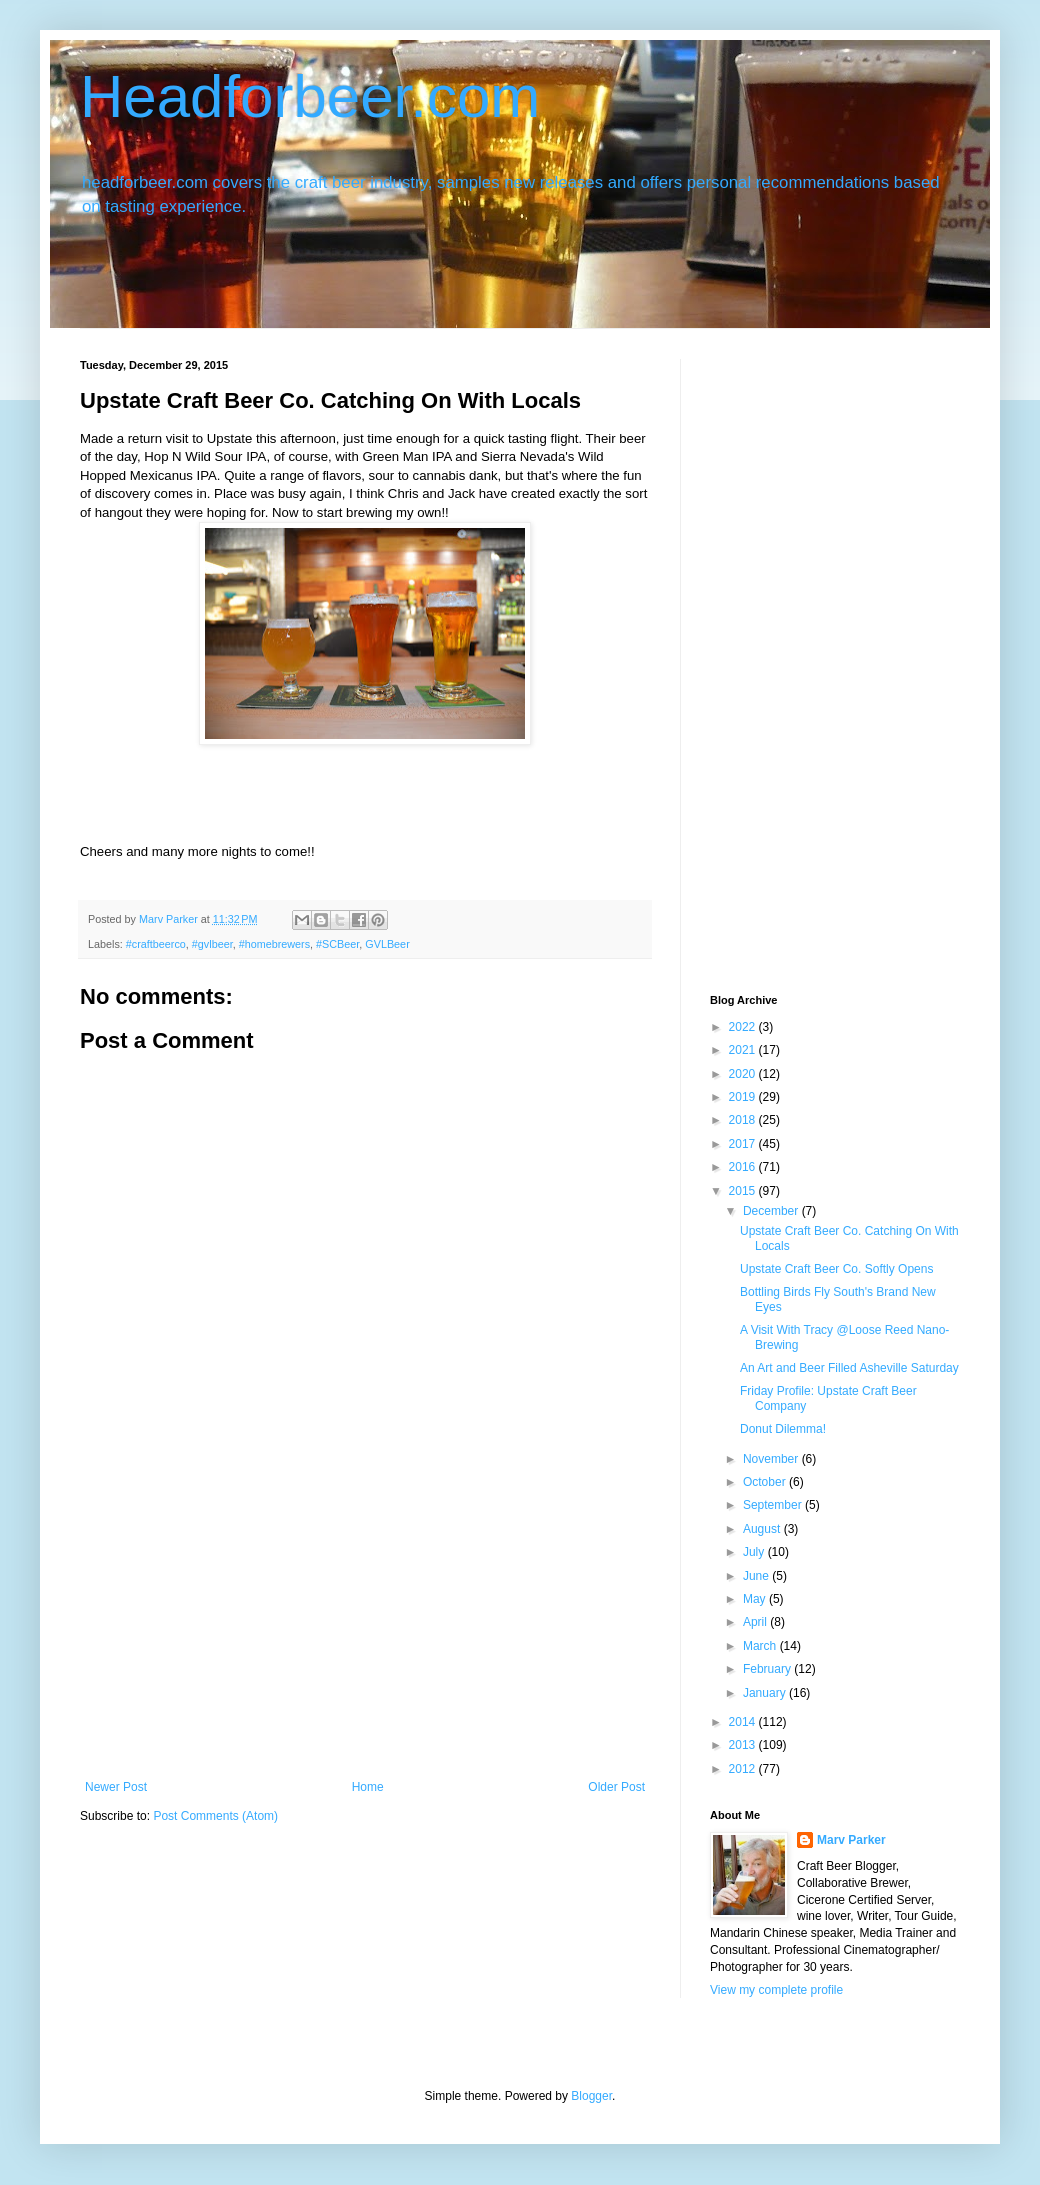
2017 (744, 1144)
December (772, 1211)
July (755, 1552)
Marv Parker (851, 1840)
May (756, 1599)
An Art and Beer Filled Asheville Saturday (849, 1368)
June (757, 1576)
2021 (744, 1050)
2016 (744, 1167)
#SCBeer (337, 944)
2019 (744, 1097)
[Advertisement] (365, 1630)
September (774, 1505)
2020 (744, 1074)
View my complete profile (776, 1990)
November (772, 1459)
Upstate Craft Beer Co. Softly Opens (836, 1269)
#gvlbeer (212, 944)
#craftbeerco (156, 944)
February (768, 1669)
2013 (744, 1745)
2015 (744, 1191)
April (756, 1622)
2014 (744, 1722)
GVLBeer (387, 944)
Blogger (591, 2096)
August (763, 1529)
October (766, 1482)
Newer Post (116, 1787)
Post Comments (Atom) (215, 1816)
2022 (744, 1027)
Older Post (616, 1787)
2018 (744, 1120)
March (761, 1646)
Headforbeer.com (310, 96)
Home (368, 1787)
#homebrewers (274, 944)
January (766, 1693)
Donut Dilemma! (783, 1429)
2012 (744, 1769)
